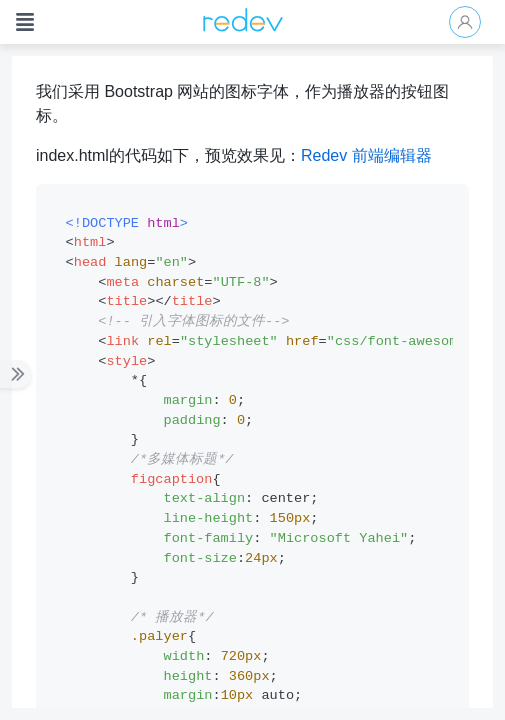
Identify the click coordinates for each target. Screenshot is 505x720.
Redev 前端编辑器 (366, 155)
